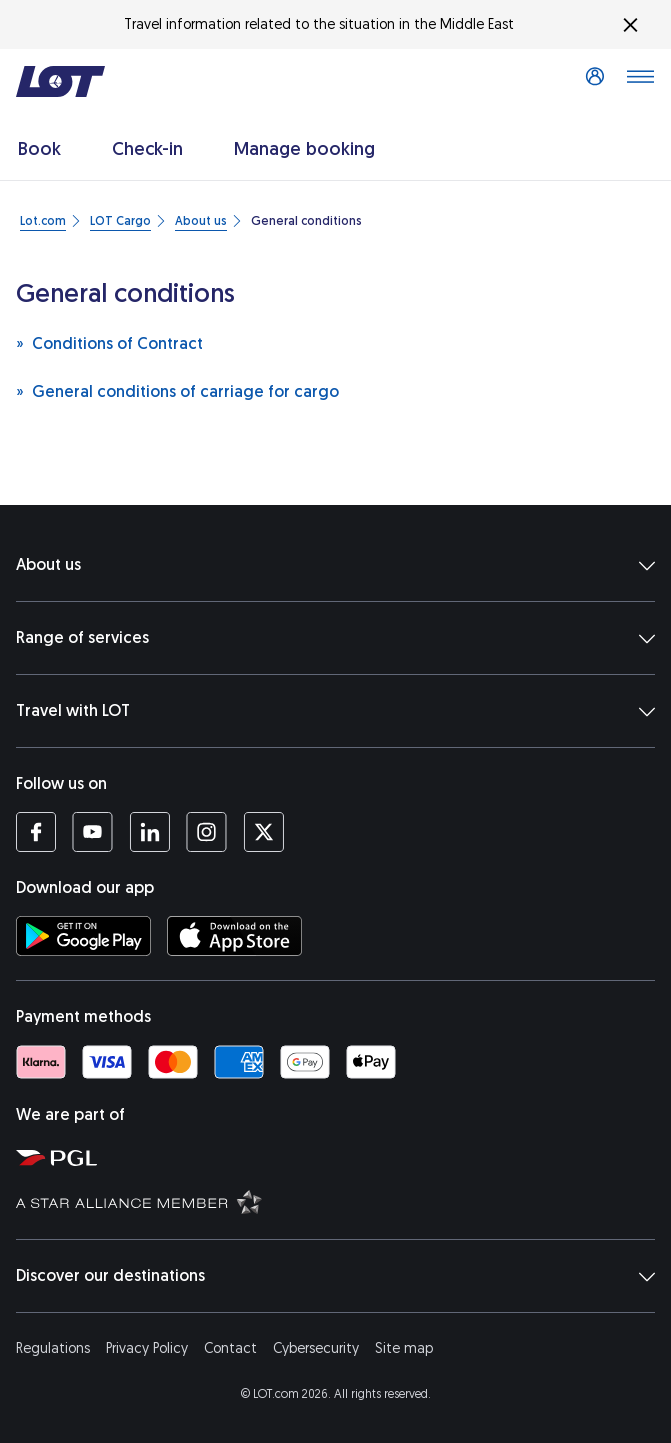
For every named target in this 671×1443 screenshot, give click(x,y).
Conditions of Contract (109, 342)
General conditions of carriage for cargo (177, 390)
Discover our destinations (335, 1276)
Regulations (53, 1348)
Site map (404, 1348)
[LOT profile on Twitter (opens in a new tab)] (263, 832)
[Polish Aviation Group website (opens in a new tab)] (339, 1157)
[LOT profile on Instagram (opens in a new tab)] (206, 832)
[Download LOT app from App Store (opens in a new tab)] (234, 936)
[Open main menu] (640, 82)
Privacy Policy (147, 1348)
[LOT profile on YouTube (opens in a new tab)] (92, 832)
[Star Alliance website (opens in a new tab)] (339, 1201)
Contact (230, 1348)
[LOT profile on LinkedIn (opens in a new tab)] (149, 832)
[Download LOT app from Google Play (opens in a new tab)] (83, 936)
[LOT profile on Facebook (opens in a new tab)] (36, 832)
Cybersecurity (316, 1348)
